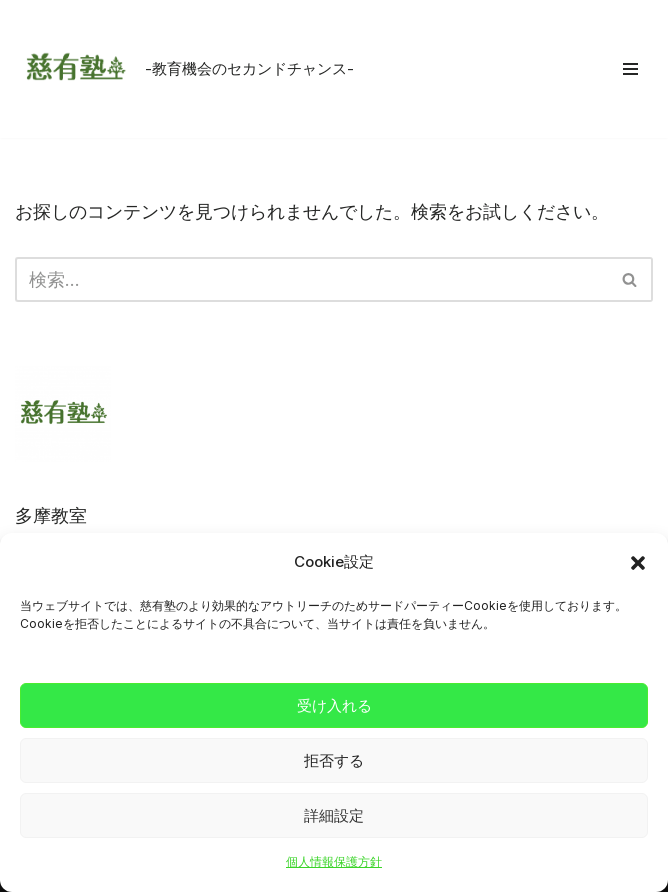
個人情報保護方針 (334, 861)
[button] (638, 563)
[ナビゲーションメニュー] (630, 69)
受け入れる (334, 705)
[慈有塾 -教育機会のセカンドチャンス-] (184, 69)
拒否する (334, 760)
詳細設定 (334, 815)
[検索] (311, 279)
